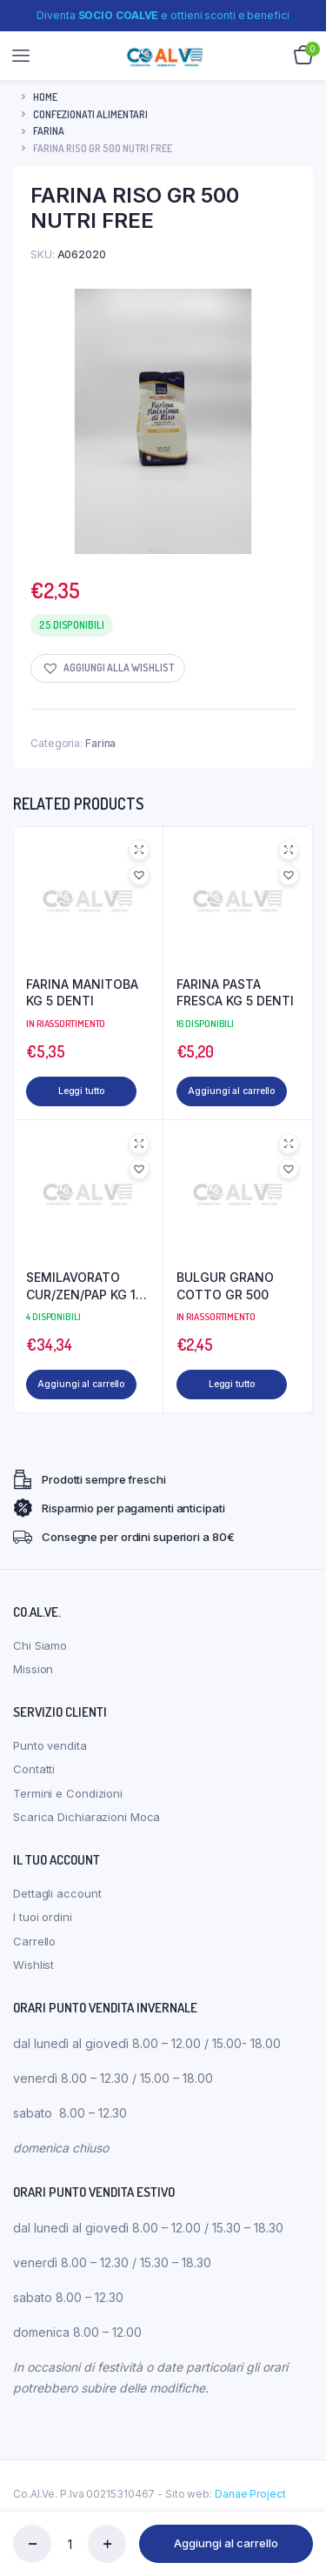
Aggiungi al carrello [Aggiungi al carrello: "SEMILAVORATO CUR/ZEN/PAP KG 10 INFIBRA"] (66, 1393)
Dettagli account (57, 1903)
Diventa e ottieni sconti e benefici (163, 15)
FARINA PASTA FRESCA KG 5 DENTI (235, 993)
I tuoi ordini (42, 1926)
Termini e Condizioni (68, 1803)
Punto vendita (50, 1755)
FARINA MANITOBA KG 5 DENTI (82, 993)
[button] (107, 668)
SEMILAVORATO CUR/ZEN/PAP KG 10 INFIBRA (84, 1291)
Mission (33, 1678)
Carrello (34, 1951)
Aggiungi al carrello (226, 2543)
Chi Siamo (40, 1655)
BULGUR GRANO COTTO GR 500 (225, 1291)
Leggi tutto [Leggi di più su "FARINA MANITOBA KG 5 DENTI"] (81, 1091)
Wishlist (33, 1974)
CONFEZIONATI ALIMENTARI (90, 114)
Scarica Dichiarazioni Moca (86, 1826)
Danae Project (250, 2503)
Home (45, 96)
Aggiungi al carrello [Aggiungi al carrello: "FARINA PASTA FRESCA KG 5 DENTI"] (216, 1096)
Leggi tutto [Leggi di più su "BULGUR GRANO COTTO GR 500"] (231, 1389)
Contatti (34, 1778)
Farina (48, 130)
